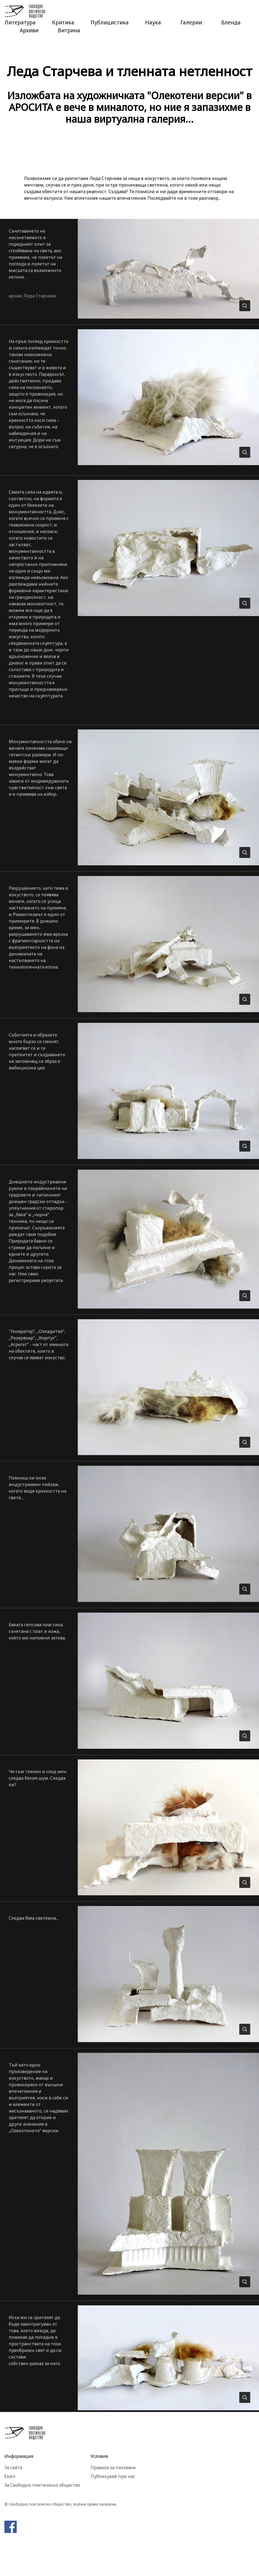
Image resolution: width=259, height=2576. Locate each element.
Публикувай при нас (113, 2476)
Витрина (69, 30)
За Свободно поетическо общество (42, 2485)
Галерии (191, 22)
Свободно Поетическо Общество (25, 11)
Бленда (231, 22)
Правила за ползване (113, 2468)
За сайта (13, 2468)
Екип (9, 2476)
